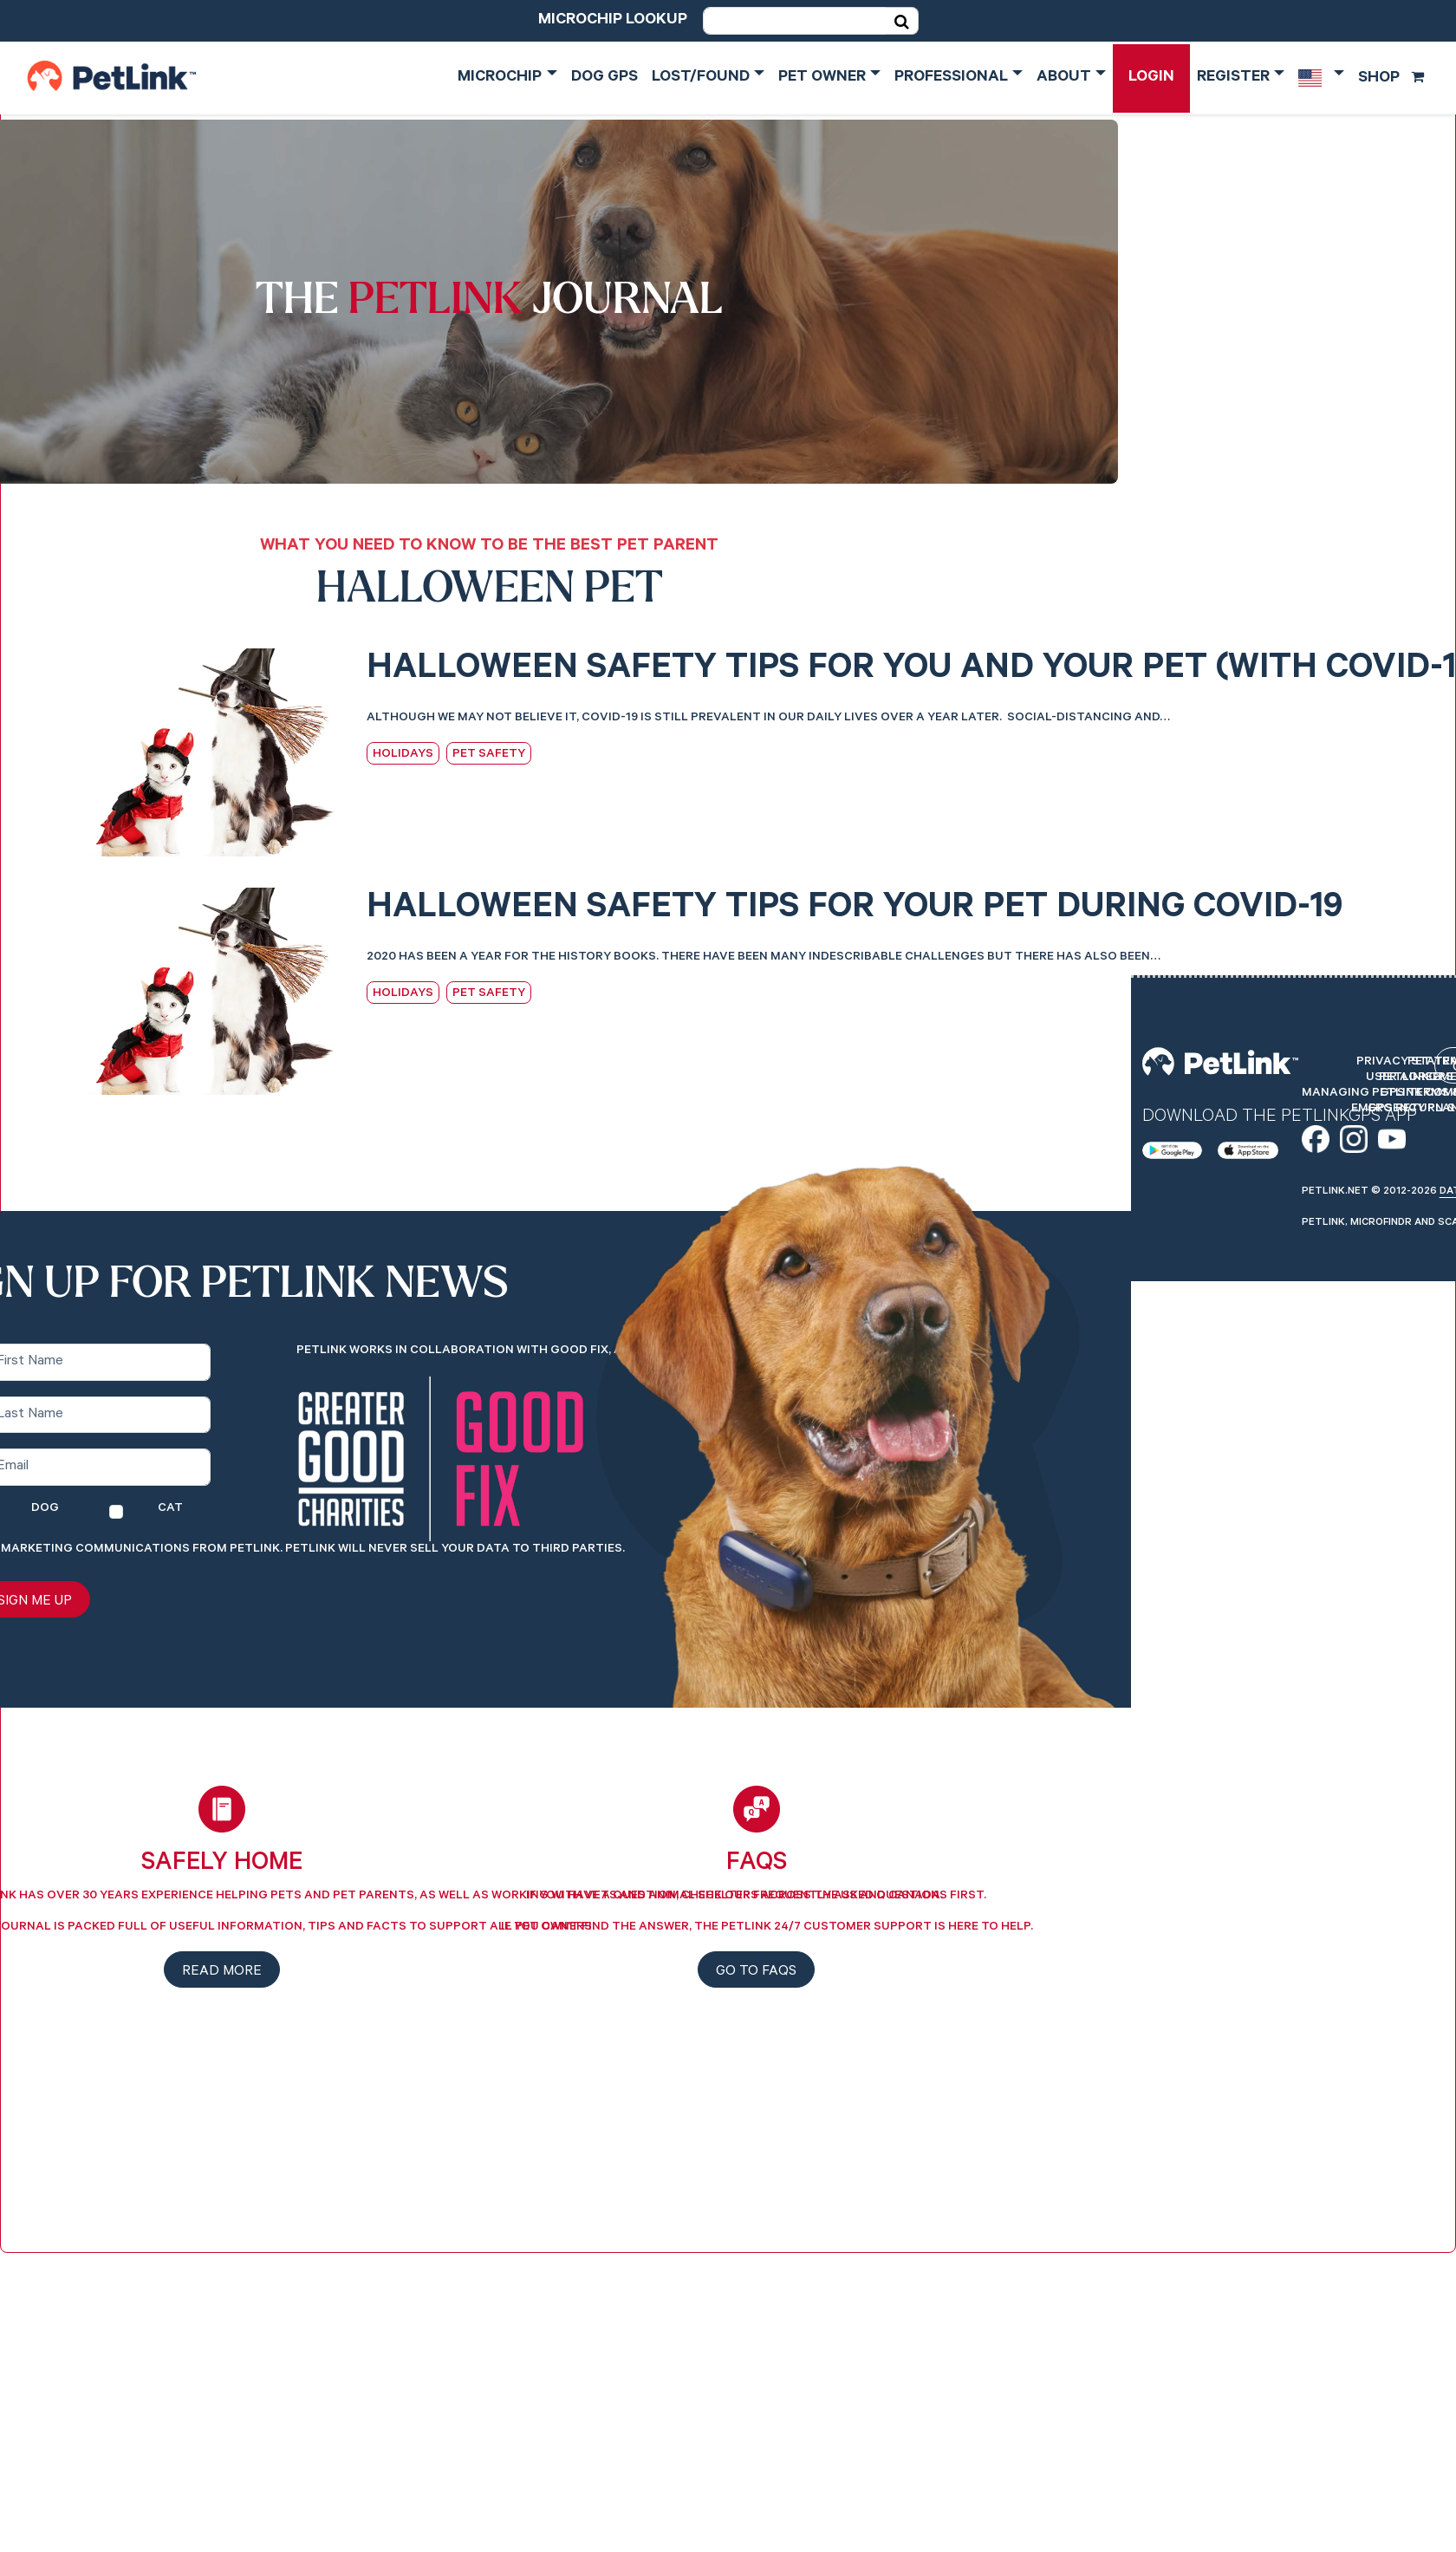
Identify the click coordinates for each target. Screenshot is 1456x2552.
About (1064, 78)
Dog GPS (604, 78)
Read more (222, 1972)
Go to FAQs (756, 1972)
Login (1151, 78)
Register (1233, 78)
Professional (951, 78)
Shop (1391, 79)
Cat (170, 1509)
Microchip (500, 78)
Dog (45, 1509)
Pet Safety (488, 755)
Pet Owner (822, 78)
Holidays (403, 755)
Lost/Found (701, 78)
